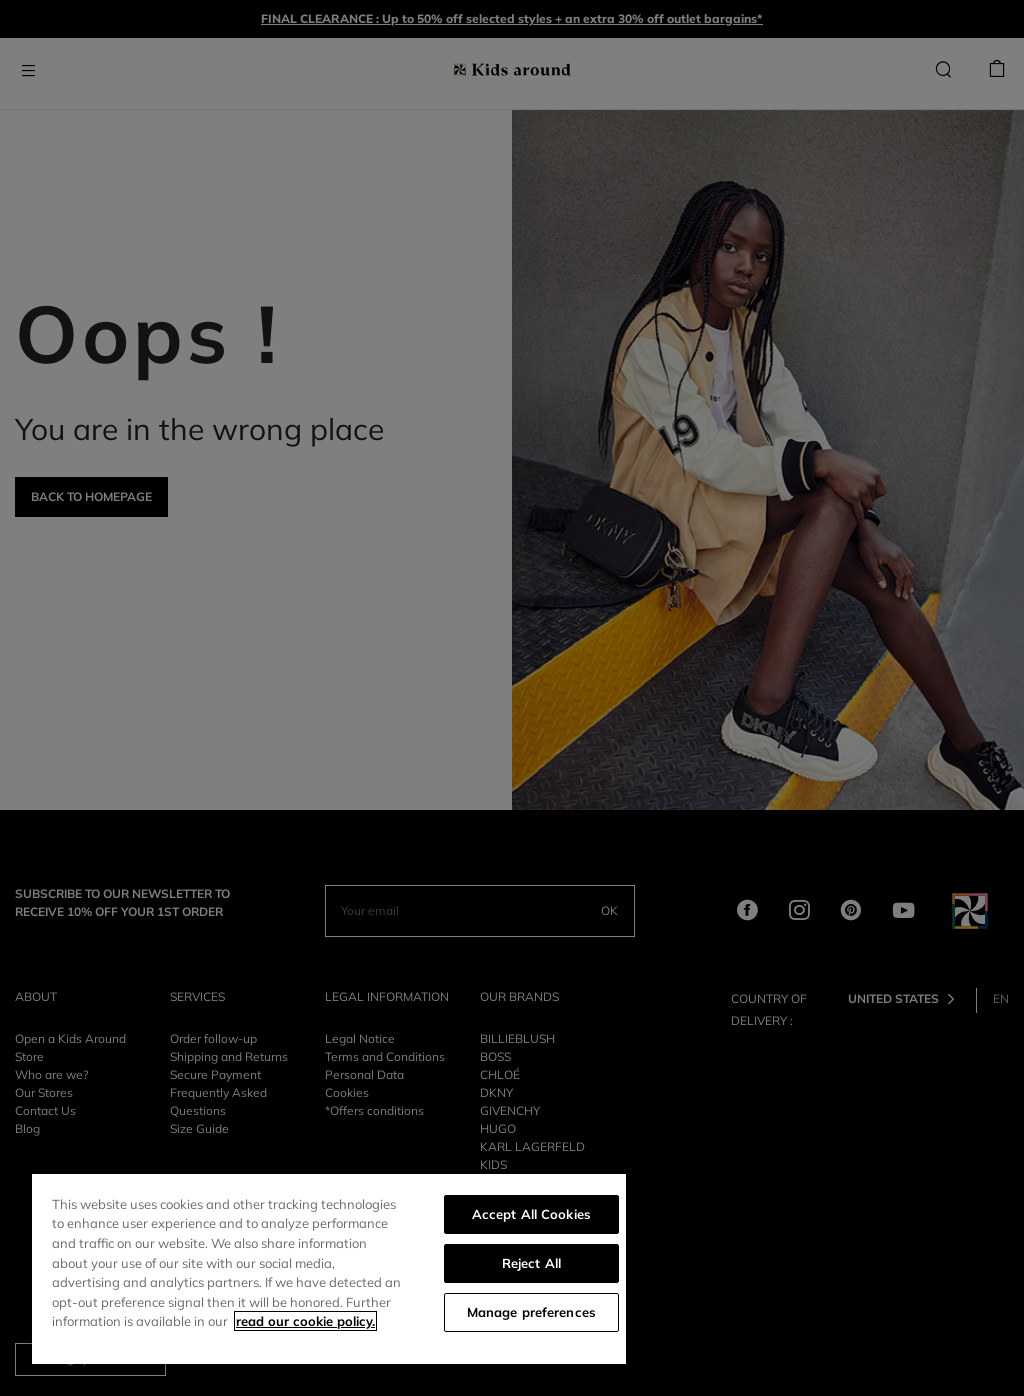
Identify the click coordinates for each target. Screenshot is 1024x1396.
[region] (329, 1269)
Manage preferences (531, 1312)
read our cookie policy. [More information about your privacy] (305, 1321)
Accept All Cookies (531, 1214)
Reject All (531, 1263)
